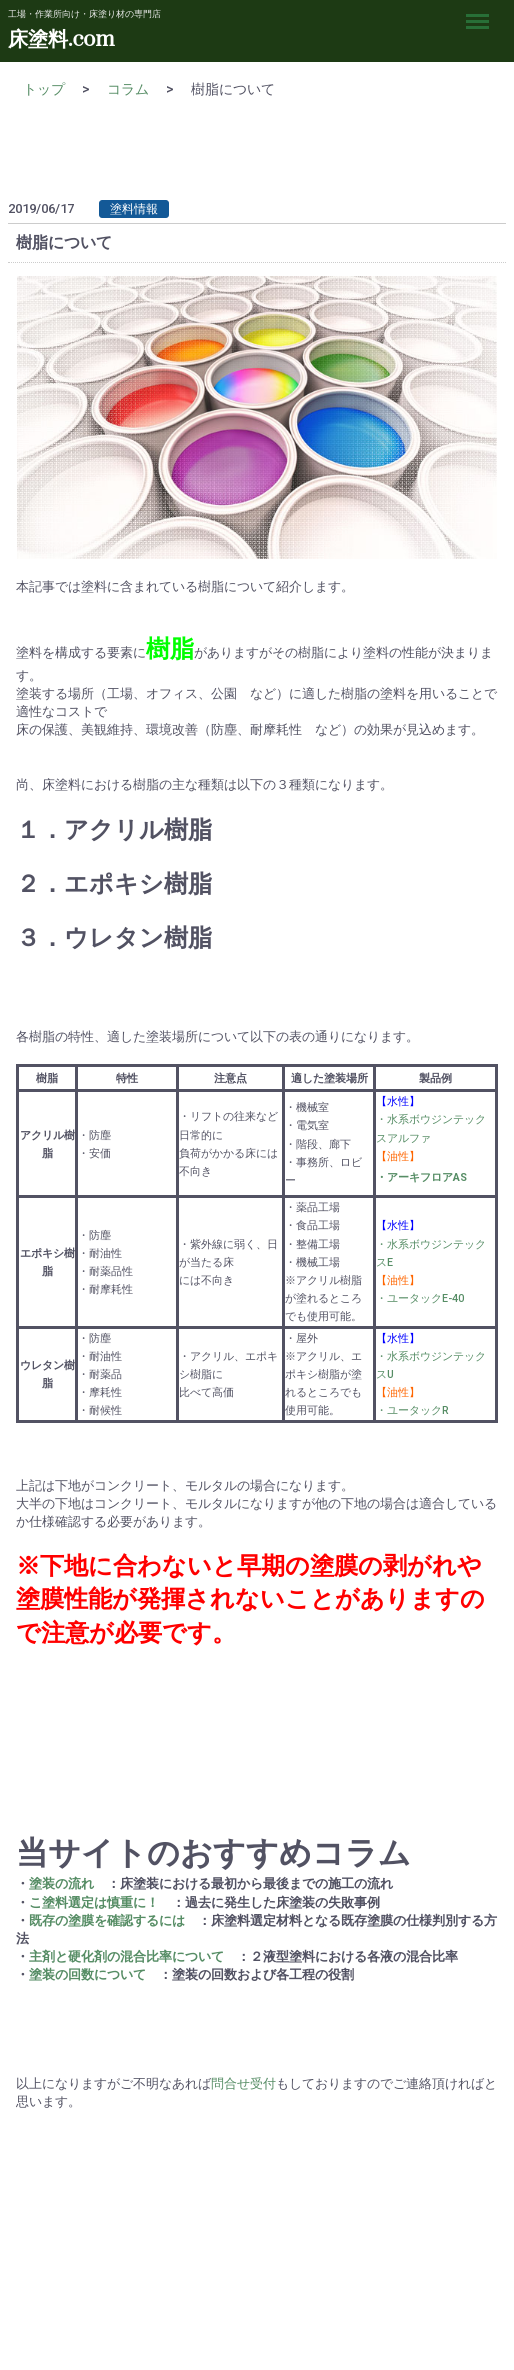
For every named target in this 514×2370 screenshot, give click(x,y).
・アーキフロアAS (421, 1177)
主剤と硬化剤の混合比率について (126, 1956)
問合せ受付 (243, 2082)
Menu (482, 12)
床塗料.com (61, 39)
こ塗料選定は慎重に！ (94, 1901)
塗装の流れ (61, 1883)
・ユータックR (412, 1410)
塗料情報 (134, 209)
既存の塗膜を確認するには (107, 1919)
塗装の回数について (87, 1974)
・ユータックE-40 (420, 1298)
